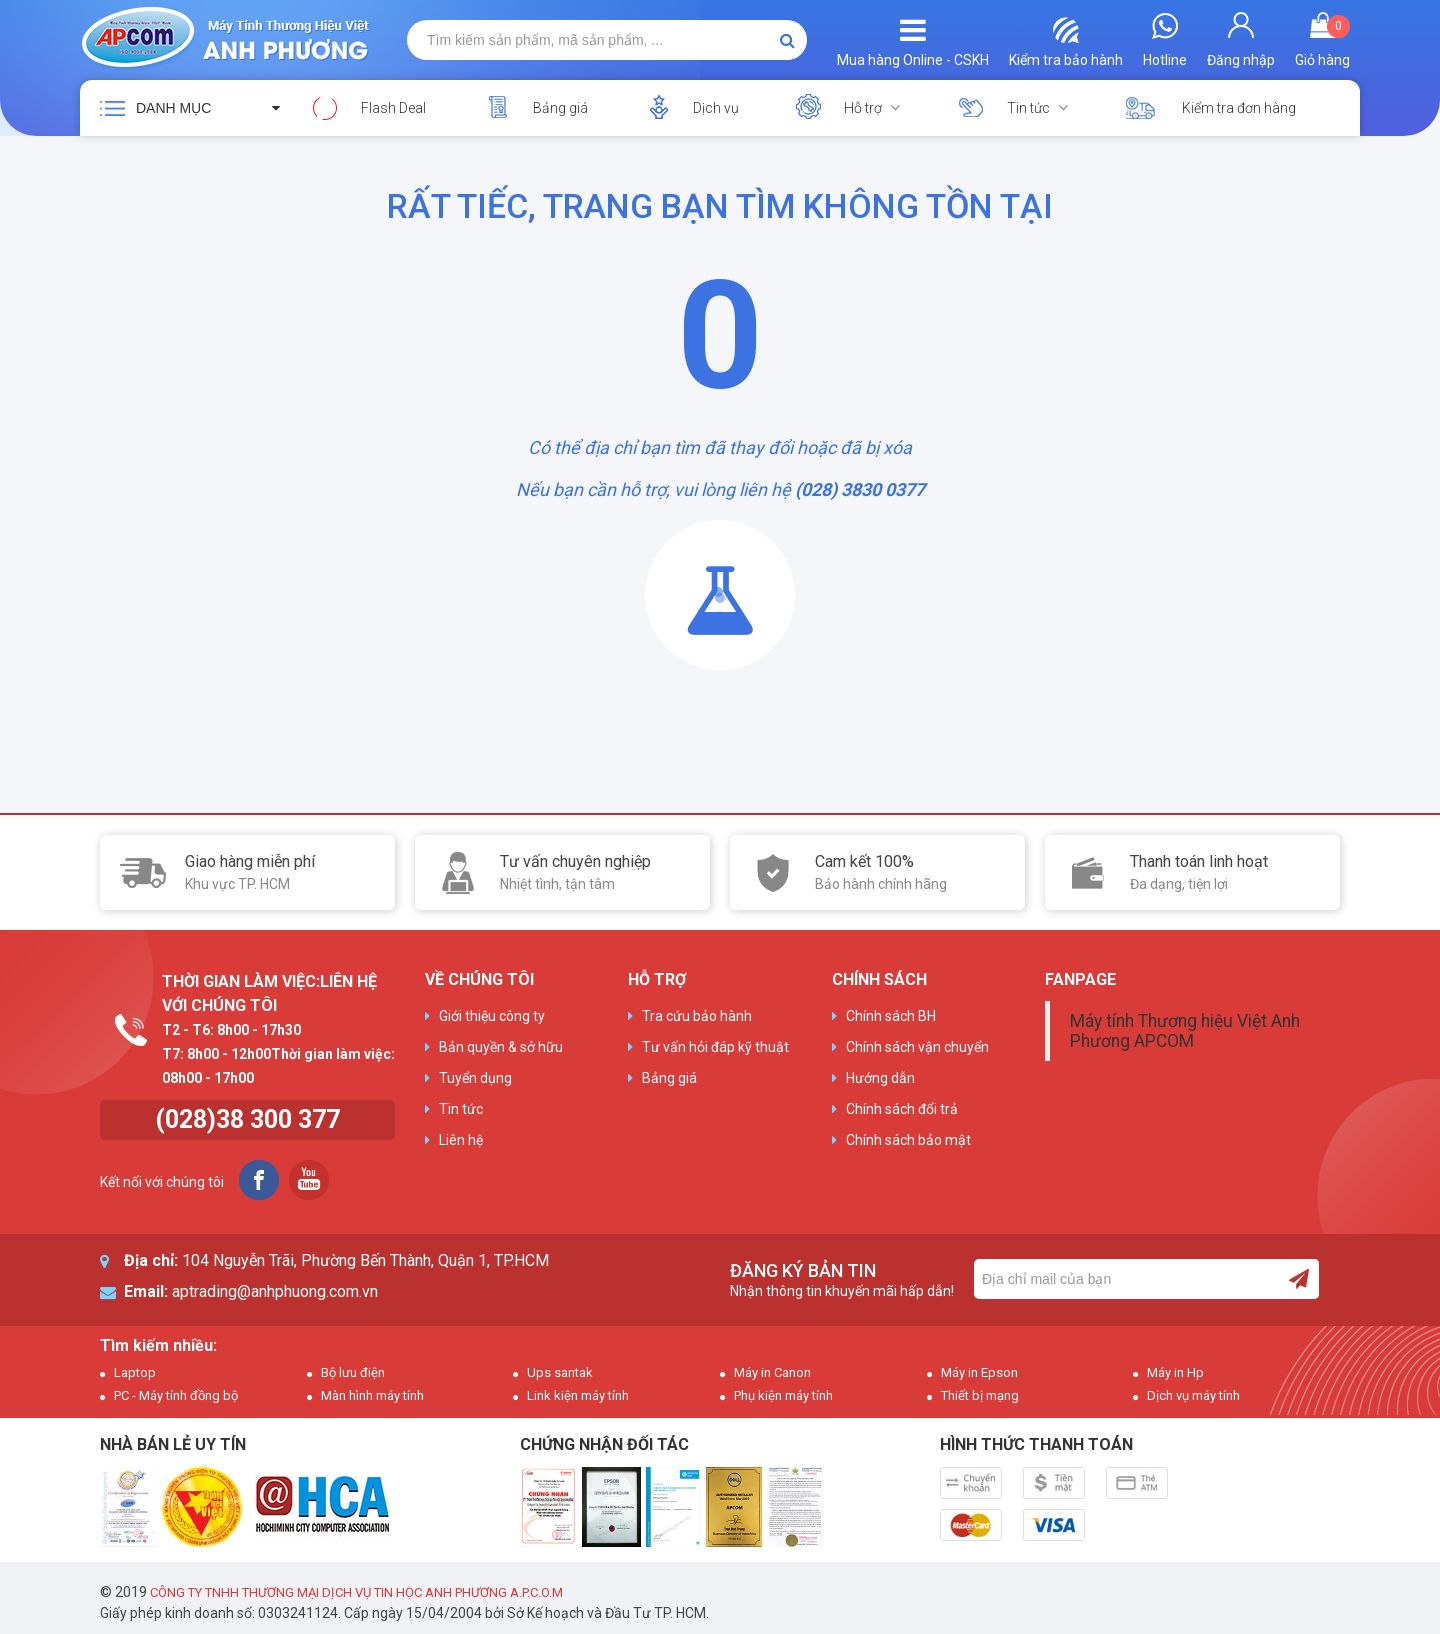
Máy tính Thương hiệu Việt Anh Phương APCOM (1185, 1031)
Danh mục (173, 108)
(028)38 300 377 (247, 1119)
